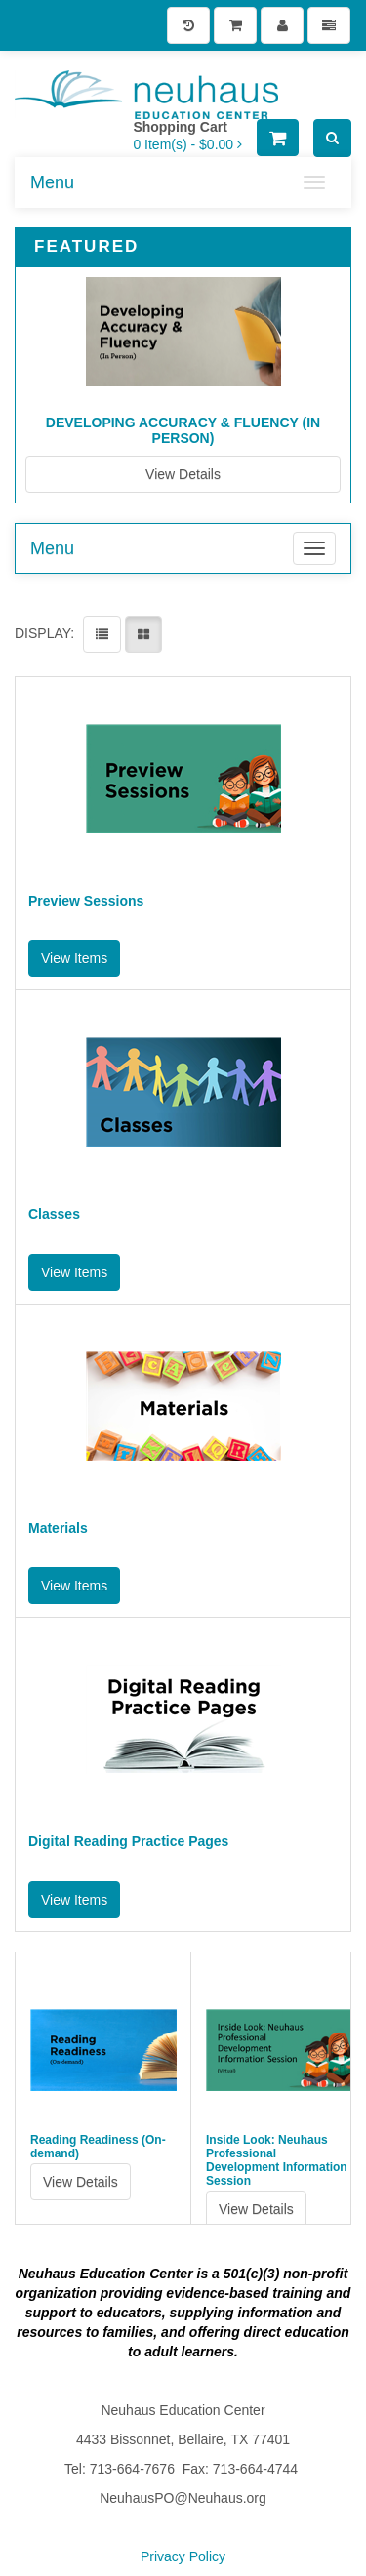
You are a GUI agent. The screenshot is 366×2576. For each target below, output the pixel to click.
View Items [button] (74, 958)
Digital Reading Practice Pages (128, 1841)
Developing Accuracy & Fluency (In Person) (183, 430)
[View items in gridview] (143, 634)
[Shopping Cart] (235, 25)
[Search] (332, 138)
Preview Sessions (85, 901)
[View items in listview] (102, 634)
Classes (54, 1214)
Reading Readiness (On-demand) (98, 2146)
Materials (58, 1528)
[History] (188, 25)
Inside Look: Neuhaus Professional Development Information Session (276, 2160)
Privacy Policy (183, 2556)
